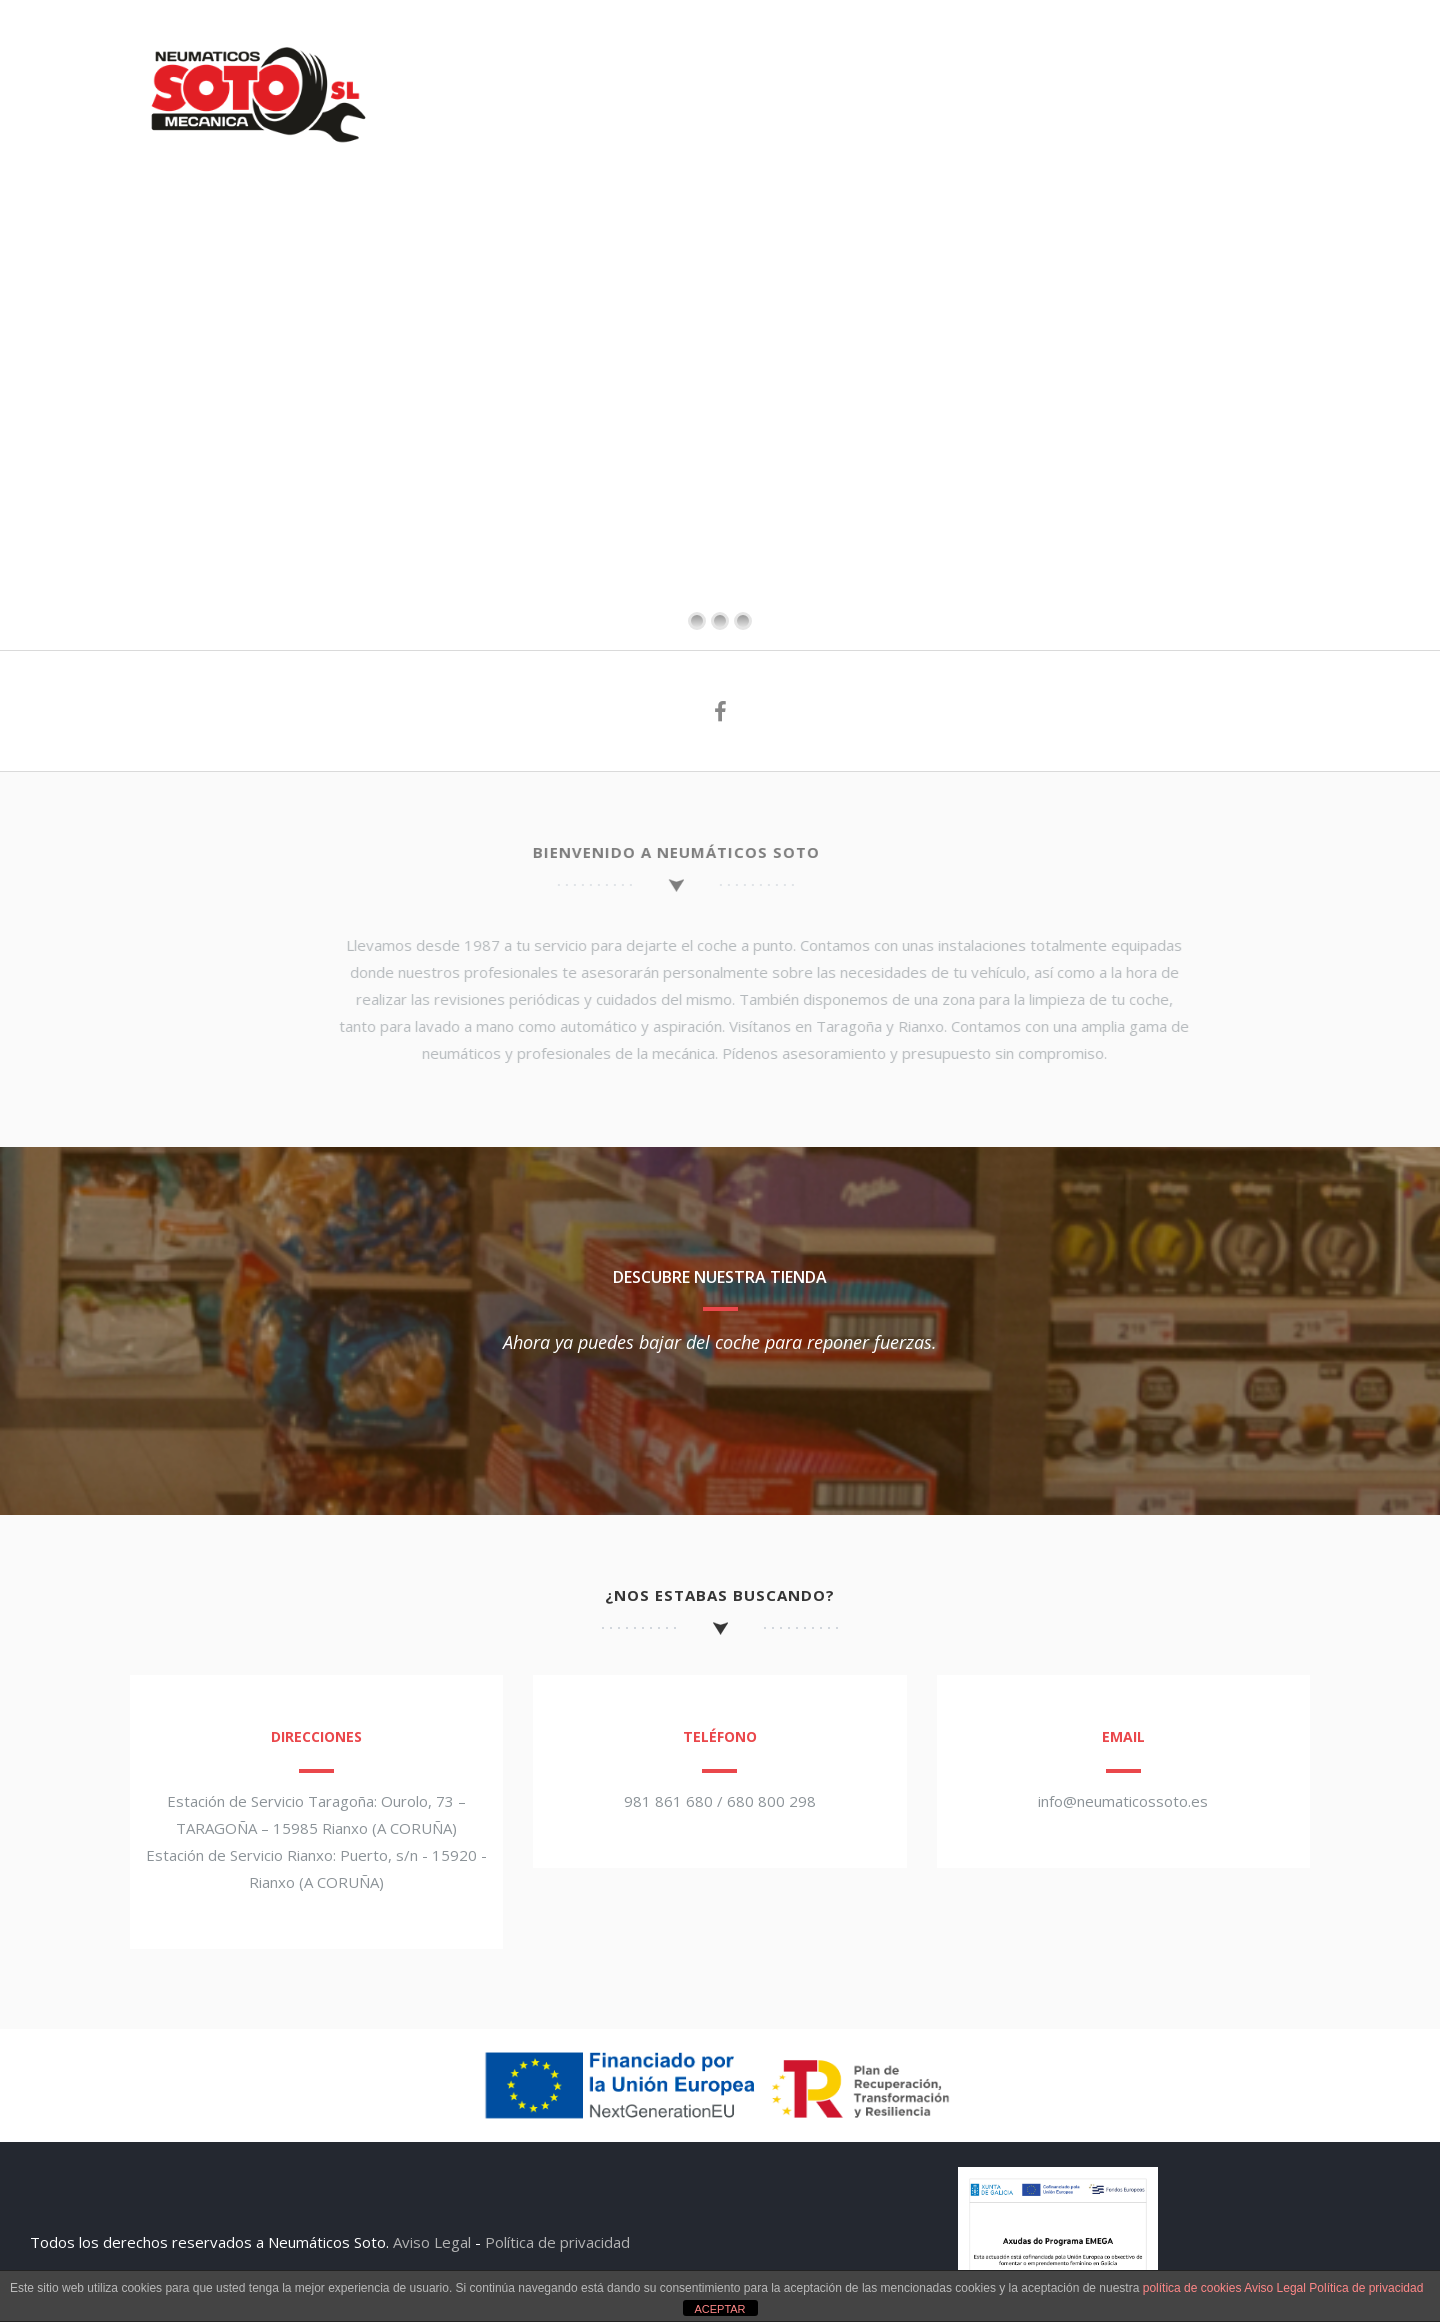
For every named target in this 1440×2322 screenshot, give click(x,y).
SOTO (452, 48)
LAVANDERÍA (1015, 48)
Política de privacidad (557, 2242)
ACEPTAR (719, 2309)
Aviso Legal (432, 2242)
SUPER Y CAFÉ (1148, 48)
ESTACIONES (557, 48)
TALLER (803, 48)
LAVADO (900, 48)
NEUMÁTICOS (689, 48)
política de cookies (1192, 2288)
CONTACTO (1278, 48)
